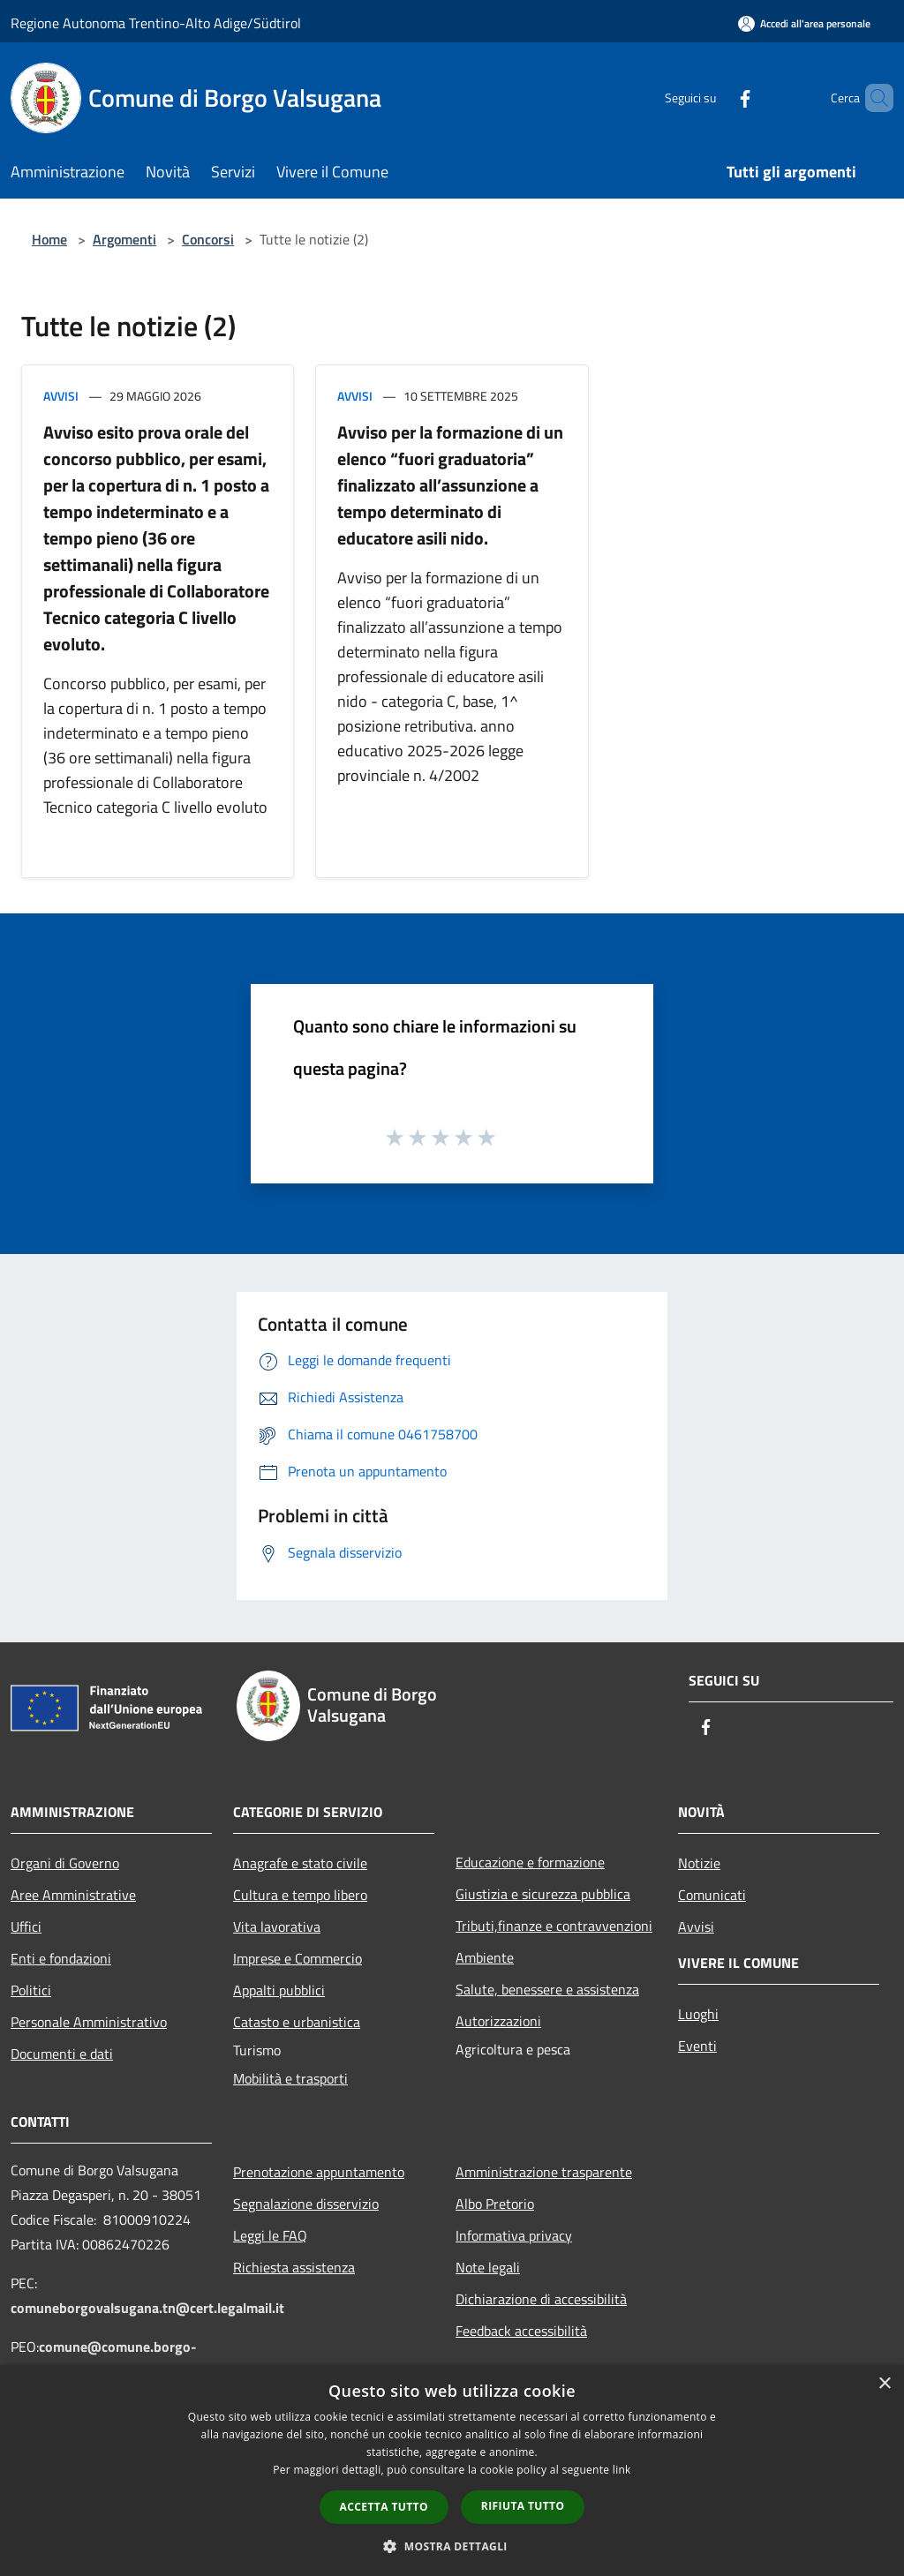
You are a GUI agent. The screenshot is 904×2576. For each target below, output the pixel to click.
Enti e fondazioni (61, 1958)
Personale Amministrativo (89, 2021)
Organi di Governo (65, 1863)
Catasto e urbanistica (296, 2021)
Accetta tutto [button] (384, 2506)
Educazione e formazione (530, 1862)
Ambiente (485, 1957)
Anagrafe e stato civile (300, 1863)
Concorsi (208, 239)
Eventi (697, 2045)
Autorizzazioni (498, 2021)
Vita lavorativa (276, 1926)
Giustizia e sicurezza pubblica (543, 1893)
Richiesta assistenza (294, 2267)
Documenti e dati (62, 2053)
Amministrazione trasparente (544, 2171)
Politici (31, 1990)
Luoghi (698, 2013)
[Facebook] (715, 97)
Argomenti (124, 239)
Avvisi (61, 396)
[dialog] (452, 2470)
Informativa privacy (514, 2235)
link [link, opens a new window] (622, 2469)
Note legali (488, 2267)
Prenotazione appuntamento (318, 2171)
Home (49, 239)
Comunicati (712, 1894)
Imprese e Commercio (297, 1958)
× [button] (884, 2384)
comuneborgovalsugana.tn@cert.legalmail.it (147, 2307)
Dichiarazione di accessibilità (541, 2298)
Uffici (26, 1926)
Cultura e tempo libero (300, 1894)
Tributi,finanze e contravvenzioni (554, 1925)
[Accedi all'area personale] (804, 23)
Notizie (699, 1863)
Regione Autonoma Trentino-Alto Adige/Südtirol (156, 23)
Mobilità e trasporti (290, 2078)
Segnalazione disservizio (306, 2203)
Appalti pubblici (279, 1990)
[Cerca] (872, 98)
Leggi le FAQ (270, 2235)
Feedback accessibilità (521, 2330)
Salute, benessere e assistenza (547, 1989)
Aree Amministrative (73, 1894)
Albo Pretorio (495, 2203)
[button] (452, 2546)
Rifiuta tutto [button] (523, 2505)
